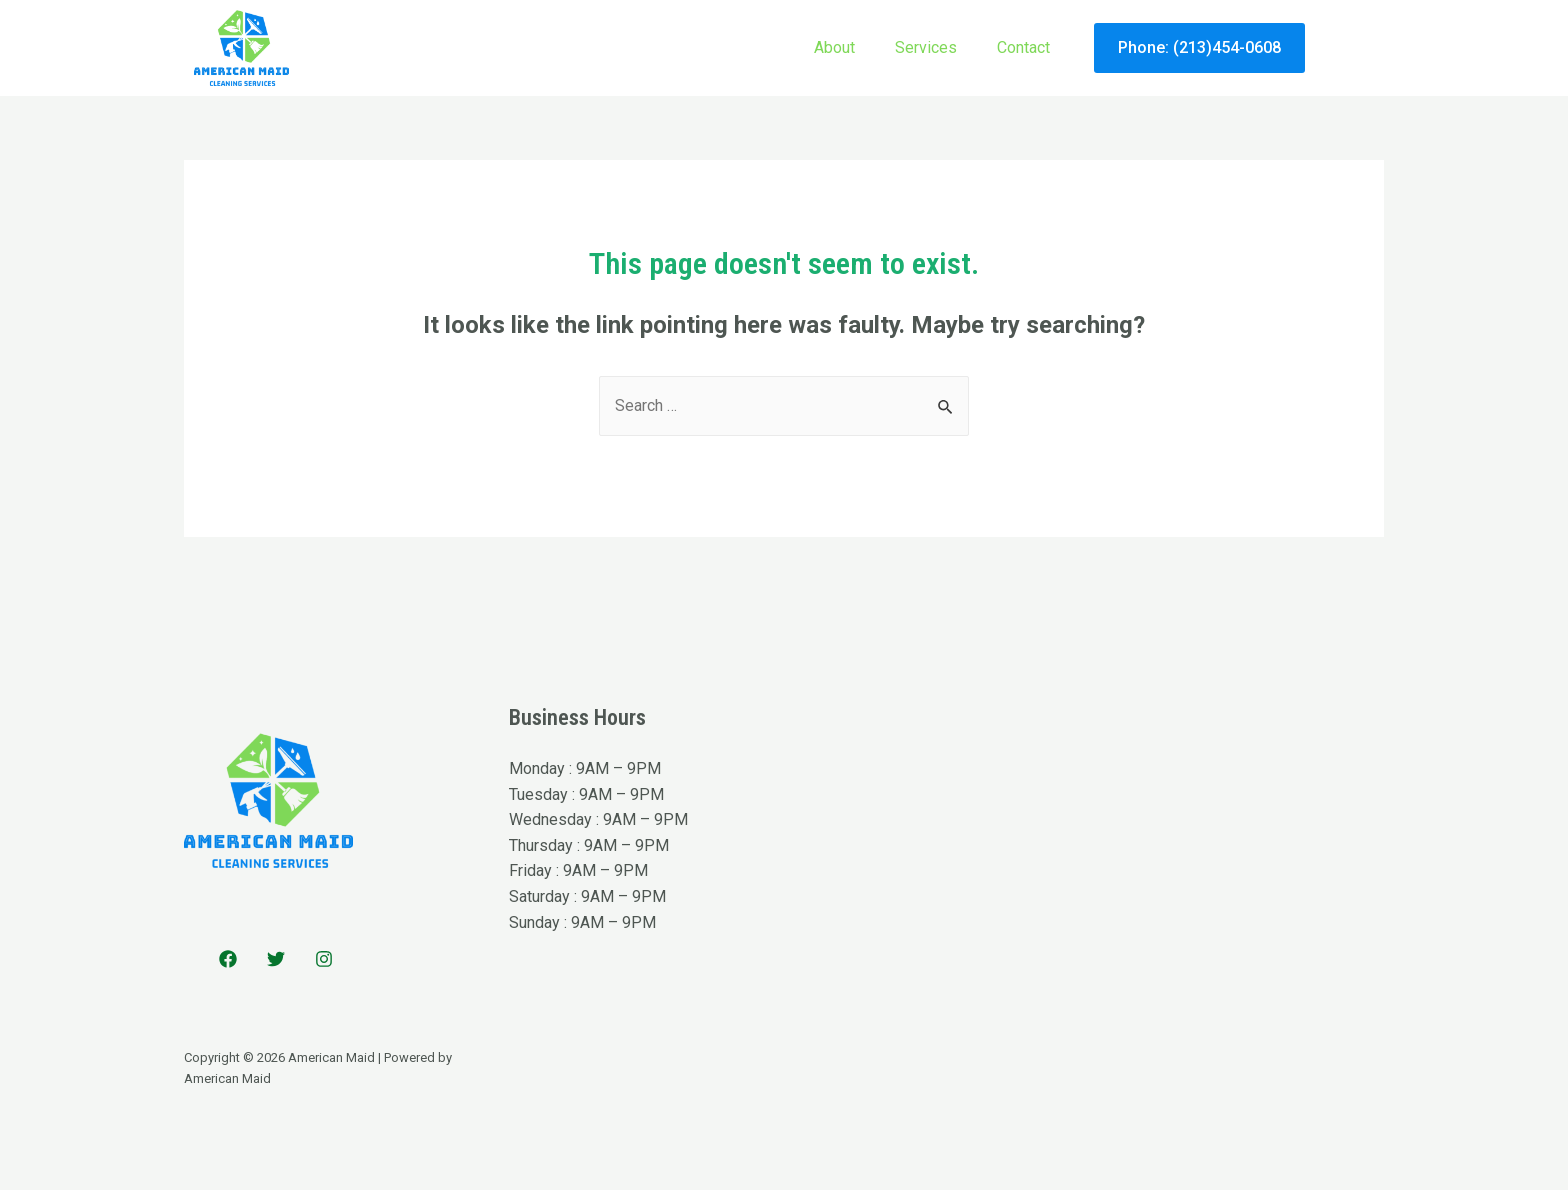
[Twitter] (276, 959)
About (834, 47)
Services (926, 47)
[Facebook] (228, 959)
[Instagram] (324, 959)
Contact (1023, 47)
